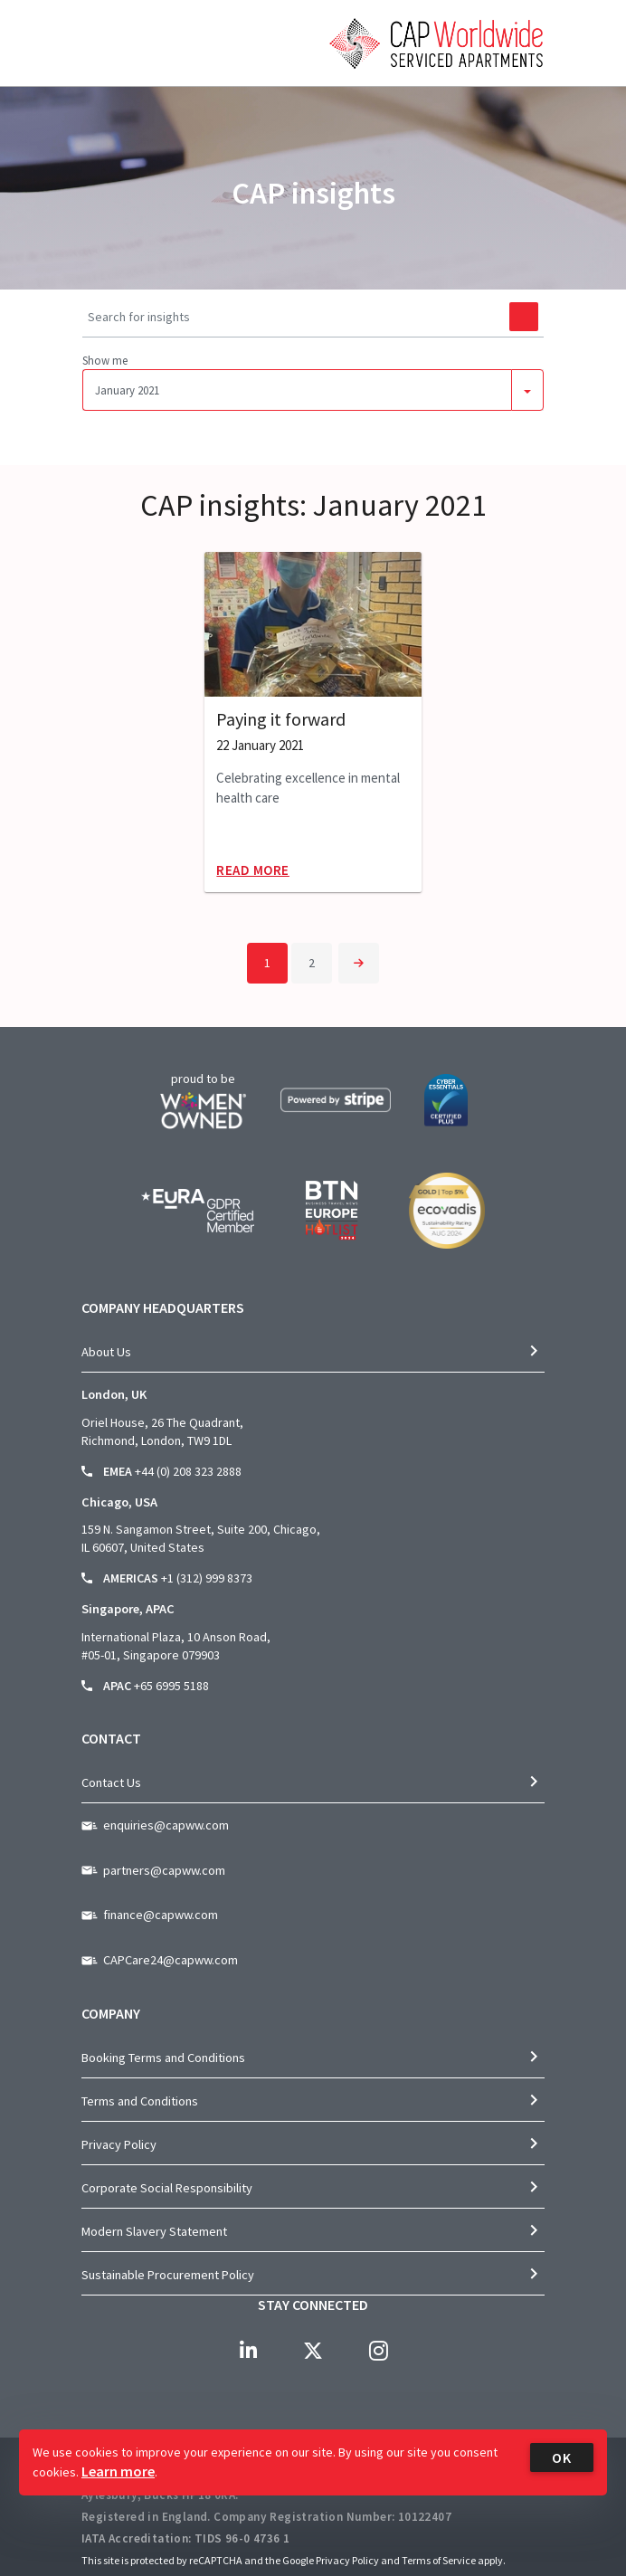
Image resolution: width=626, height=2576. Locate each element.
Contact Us (111, 1782)
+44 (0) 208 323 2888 (188, 1471)
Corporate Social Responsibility (166, 2188)
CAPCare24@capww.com (170, 1960)
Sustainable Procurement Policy (167, 2275)
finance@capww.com (160, 1914)
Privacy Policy (118, 2144)
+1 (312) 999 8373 (206, 1578)
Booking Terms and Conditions (163, 2057)
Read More (252, 870)
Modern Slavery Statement (154, 2231)
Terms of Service (439, 2560)
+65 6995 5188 (171, 1686)
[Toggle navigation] (94, 95)
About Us (106, 1352)
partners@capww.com (164, 1870)
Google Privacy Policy (330, 2560)
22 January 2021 (260, 745)
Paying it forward (281, 719)
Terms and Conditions (139, 2101)
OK (562, 2457)
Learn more (118, 2471)
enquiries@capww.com (166, 1825)
